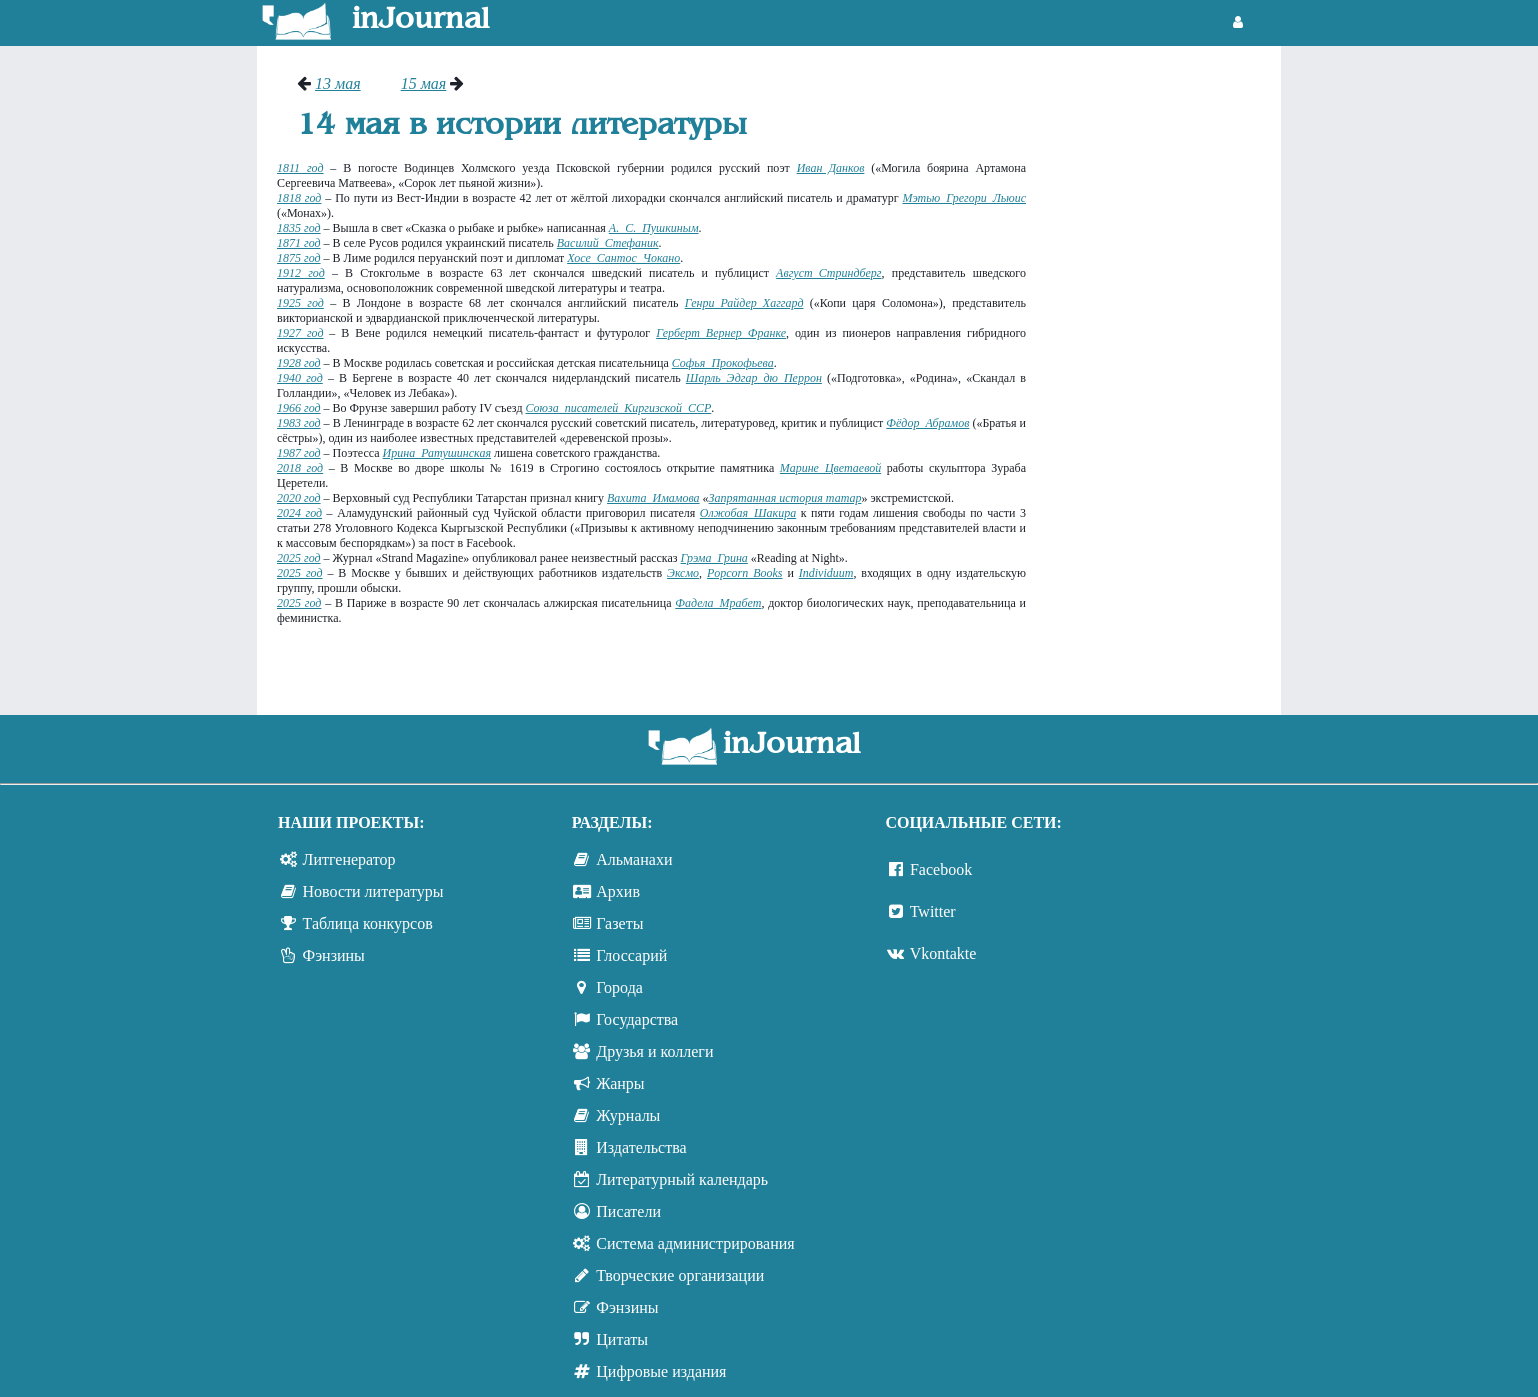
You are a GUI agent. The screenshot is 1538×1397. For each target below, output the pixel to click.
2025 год (299, 558)
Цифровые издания (661, 1371)
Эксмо (683, 573)
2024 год (299, 513)
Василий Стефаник (608, 243)
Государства (637, 1019)
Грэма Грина (714, 558)
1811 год (300, 168)
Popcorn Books (745, 573)
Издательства (641, 1147)
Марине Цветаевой (830, 468)
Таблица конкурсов (368, 923)
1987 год (299, 453)
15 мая (424, 83)
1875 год (299, 258)
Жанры (620, 1083)
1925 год (300, 303)
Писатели (628, 1211)
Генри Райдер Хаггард (744, 303)
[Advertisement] (1163, 375)
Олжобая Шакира (748, 513)
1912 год (301, 273)
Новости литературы (373, 891)
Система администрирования (695, 1243)
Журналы (628, 1115)
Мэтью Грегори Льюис (964, 198)
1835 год (299, 228)
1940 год (300, 378)
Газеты (619, 923)
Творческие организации (680, 1275)
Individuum (826, 573)
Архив (618, 891)
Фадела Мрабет (718, 603)
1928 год (299, 363)
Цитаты (622, 1339)
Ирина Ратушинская (437, 453)
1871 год (299, 243)
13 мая (338, 83)
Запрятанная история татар (785, 498)
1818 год (299, 198)
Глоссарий (631, 955)
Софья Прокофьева (723, 363)
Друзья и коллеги (654, 1051)
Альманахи (634, 859)
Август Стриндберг (828, 273)
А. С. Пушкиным (654, 228)
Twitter (933, 911)
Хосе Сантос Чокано (623, 258)
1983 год (299, 423)
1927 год (300, 333)
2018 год (300, 468)
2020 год (299, 498)
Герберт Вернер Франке (721, 333)
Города (619, 987)
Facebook (941, 869)
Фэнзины (334, 955)
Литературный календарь (682, 1179)
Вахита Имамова (653, 498)
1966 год (299, 408)
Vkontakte (943, 953)
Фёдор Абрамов (927, 423)
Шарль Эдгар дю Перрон (754, 378)
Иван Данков (831, 168)
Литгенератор (349, 859)
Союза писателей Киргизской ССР (618, 408)
